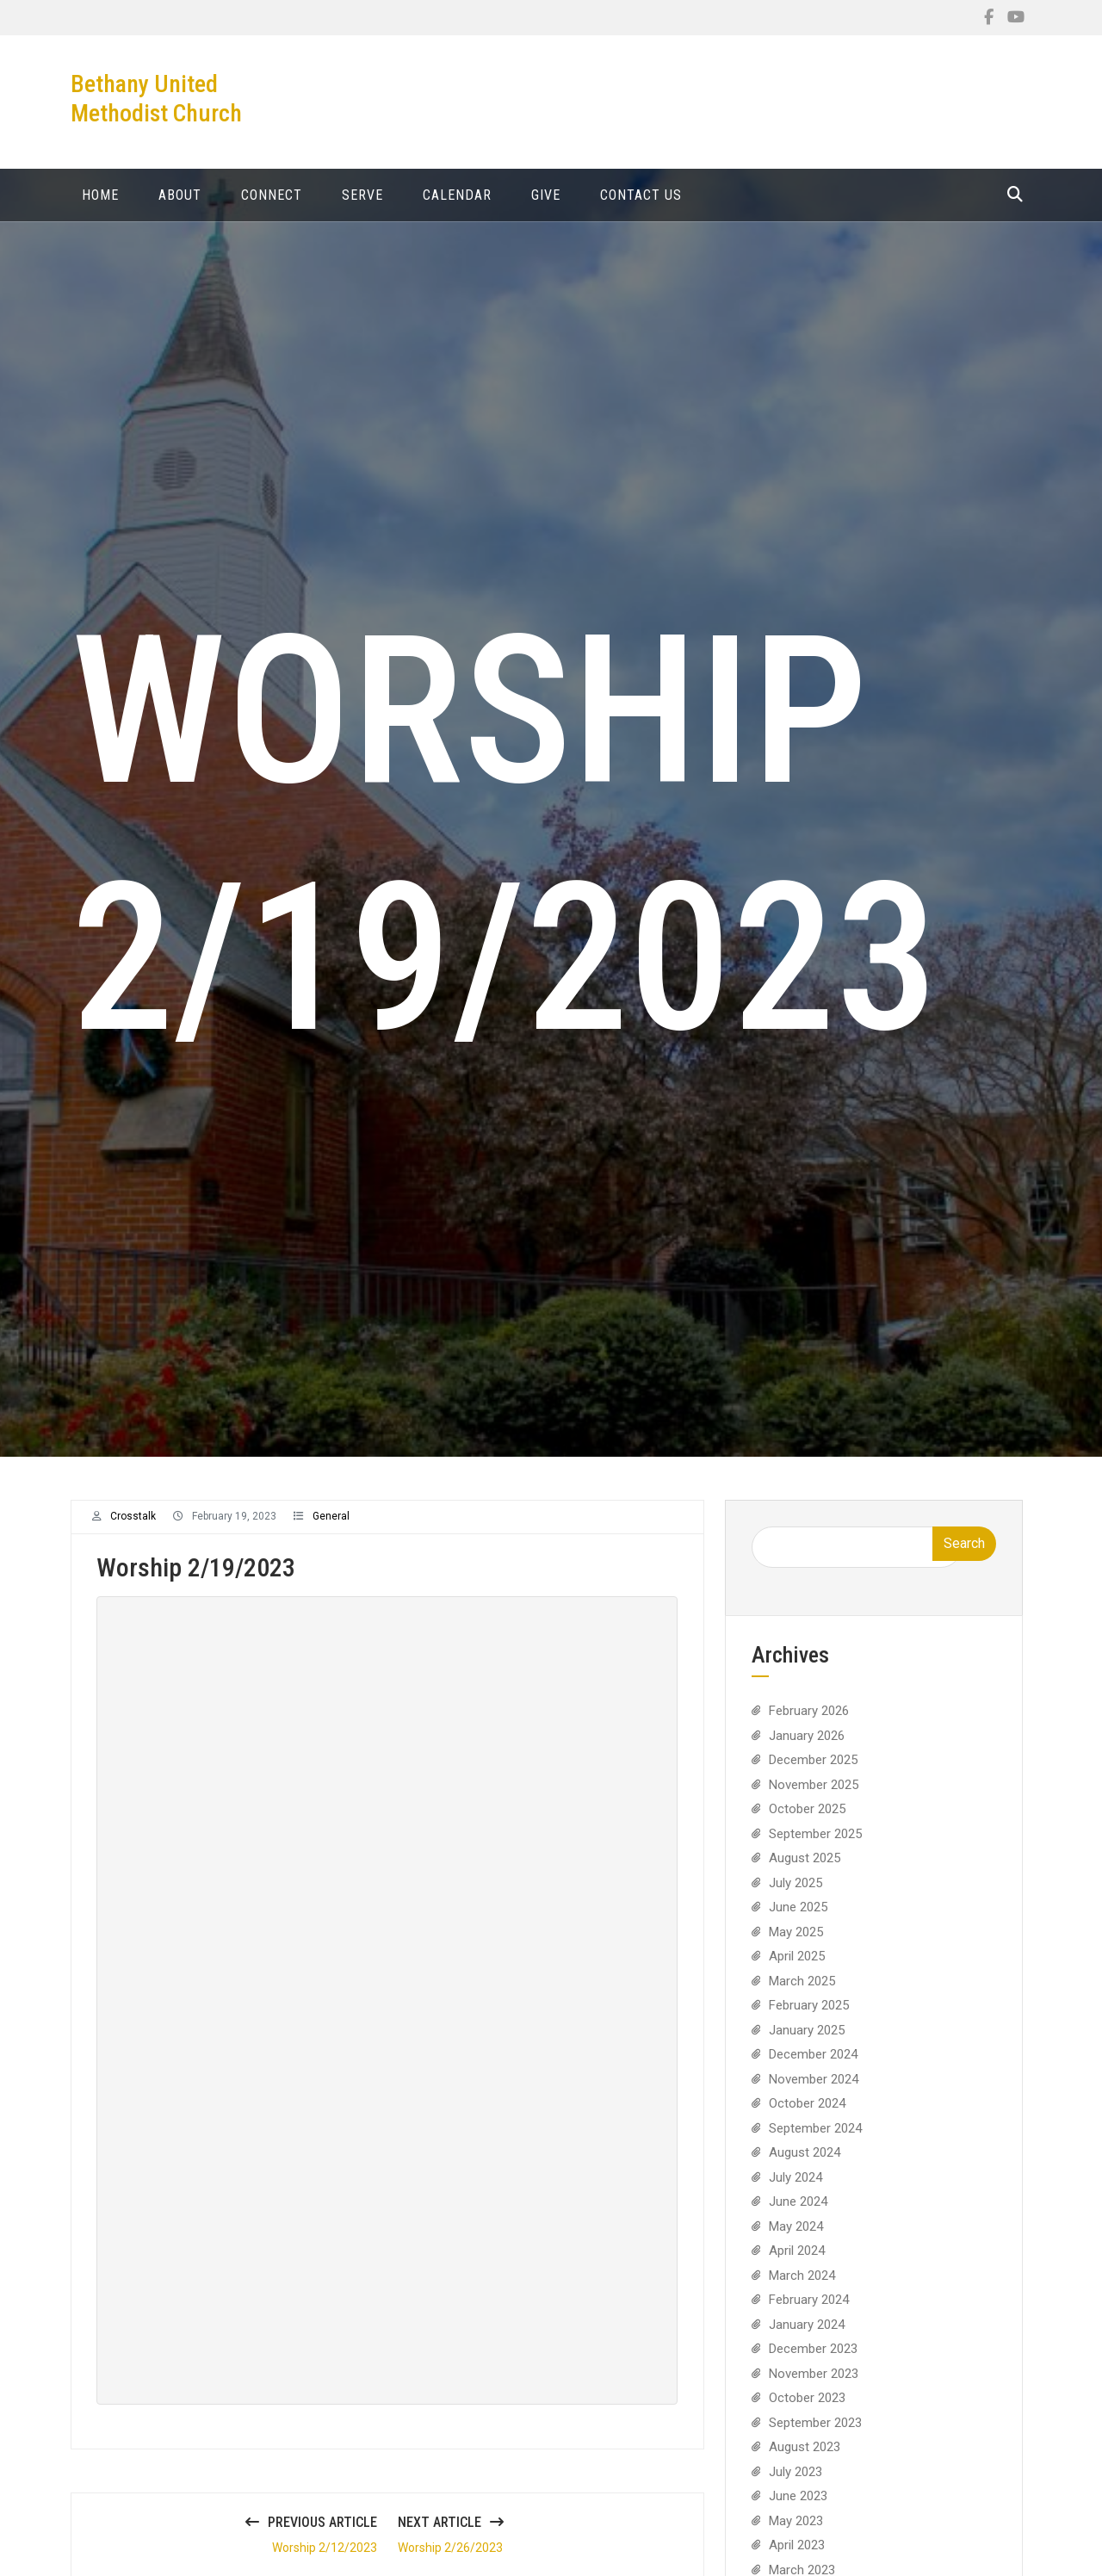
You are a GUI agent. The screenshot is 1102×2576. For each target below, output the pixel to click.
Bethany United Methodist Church (156, 98)
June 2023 (798, 2507)
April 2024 (797, 2261)
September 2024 (815, 2139)
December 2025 (813, 1771)
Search (964, 1554)
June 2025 (798, 1918)
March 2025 (802, 1992)
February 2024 (809, 2311)
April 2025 (797, 1967)
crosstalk (133, 1527)
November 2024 (813, 2090)
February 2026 (809, 1722)
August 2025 (804, 1869)
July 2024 (795, 2188)
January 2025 (807, 2041)
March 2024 (802, 2286)
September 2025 (815, 1845)
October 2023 (807, 2409)
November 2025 (813, 1796)
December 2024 (813, 2065)
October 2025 (807, 1820)
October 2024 (807, 2114)
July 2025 (795, 1894)
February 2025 (809, 2016)
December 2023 (813, 2360)
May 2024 (796, 2237)
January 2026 (807, 1747)
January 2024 (807, 2336)
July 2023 (795, 2483)
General (331, 1527)
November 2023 (813, 2385)
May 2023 (796, 2532)
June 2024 (798, 2212)
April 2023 (797, 2556)
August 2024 (804, 2163)
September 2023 (815, 2434)
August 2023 (804, 2458)
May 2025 (796, 1943)
